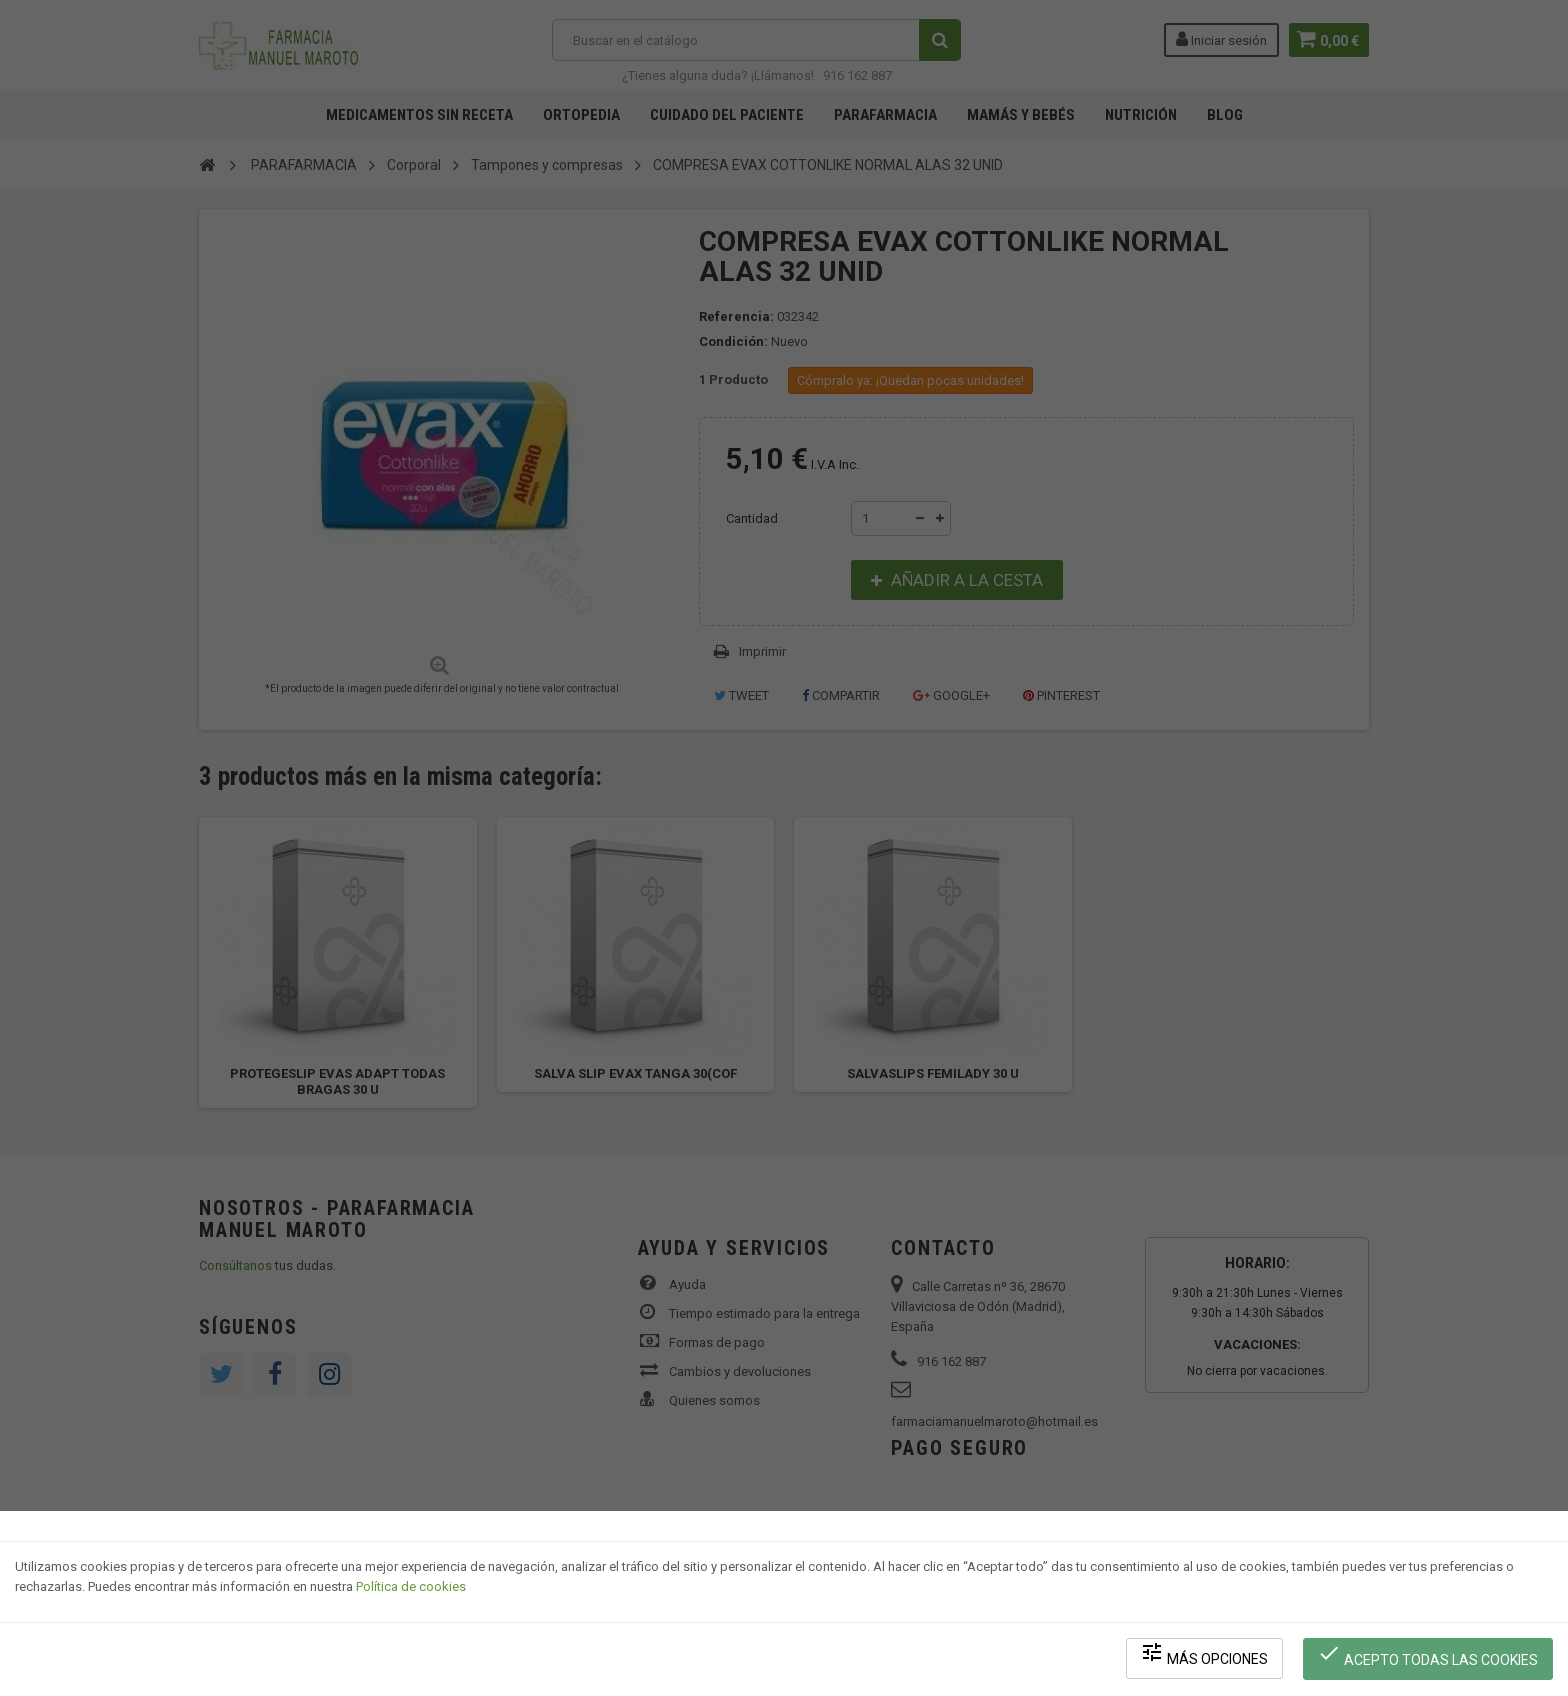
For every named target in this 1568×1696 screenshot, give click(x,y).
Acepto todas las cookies (1429, 1656)
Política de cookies (411, 1591)
